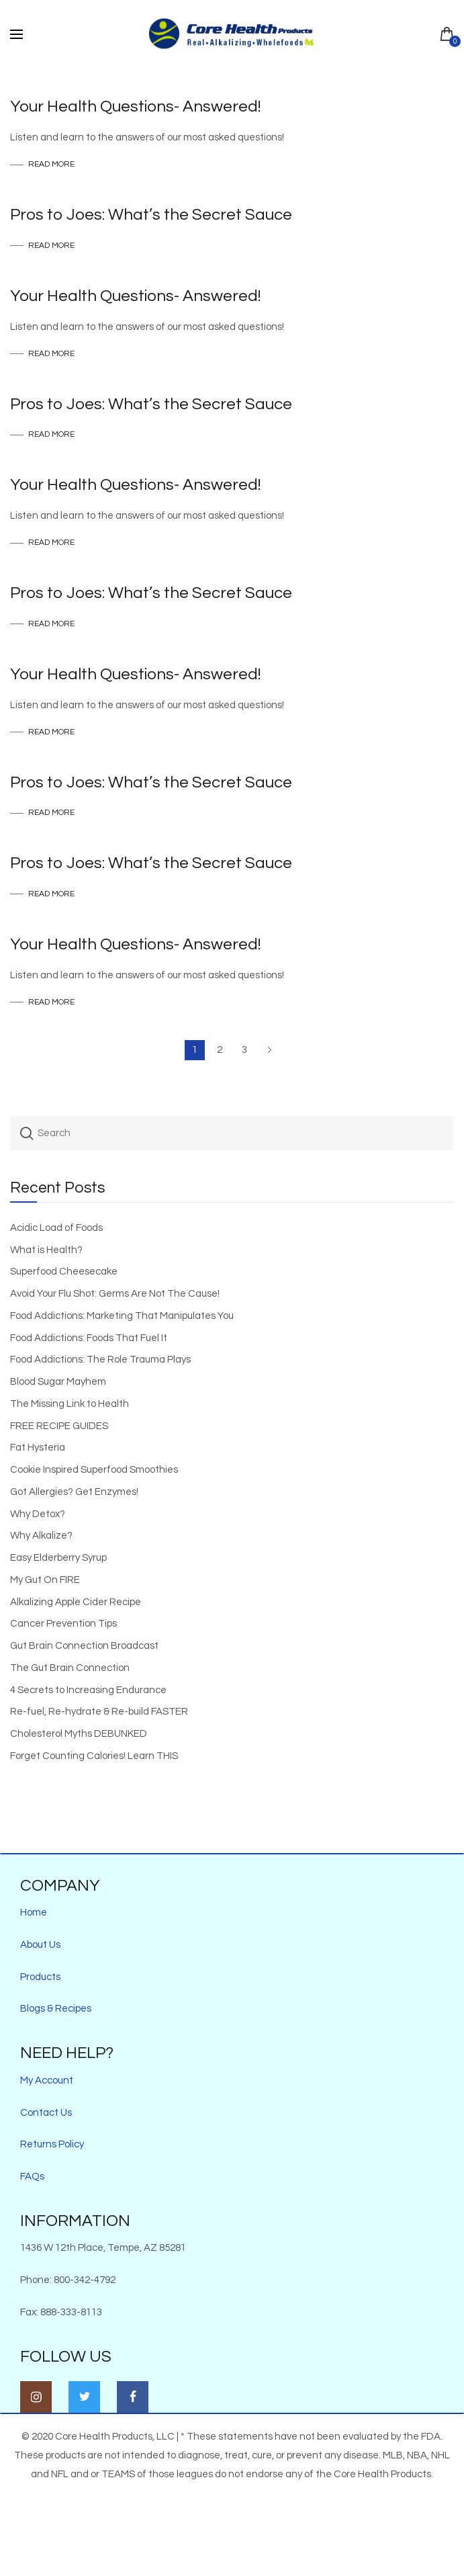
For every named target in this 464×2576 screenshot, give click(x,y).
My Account (46, 2080)
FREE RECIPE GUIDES (59, 1426)
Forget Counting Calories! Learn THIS (94, 1756)
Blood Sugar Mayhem (58, 1382)
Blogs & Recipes (55, 2009)
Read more (51, 165)
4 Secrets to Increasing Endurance (88, 1690)
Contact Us (46, 2113)
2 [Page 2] (219, 1050)
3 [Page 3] (244, 1050)
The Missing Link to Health (69, 1404)
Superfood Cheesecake (64, 1271)
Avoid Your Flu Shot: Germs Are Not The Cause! (115, 1294)
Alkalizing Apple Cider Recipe (75, 1602)
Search (27, 1133)
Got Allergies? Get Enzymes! (74, 1492)
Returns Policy (52, 2144)
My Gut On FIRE (45, 1580)
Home (33, 1912)
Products (40, 1977)
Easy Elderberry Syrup (58, 1558)
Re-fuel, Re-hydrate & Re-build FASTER (99, 1712)
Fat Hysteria (37, 1448)
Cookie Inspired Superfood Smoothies (94, 1470)
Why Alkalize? (41, 1536)
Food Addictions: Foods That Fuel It (88, 1338)
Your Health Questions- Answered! (135, 106)
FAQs (32, 2177)
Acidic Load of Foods (56, 1228)
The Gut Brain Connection (70, 1668)
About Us (40, 1945)
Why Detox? (37, 1514)
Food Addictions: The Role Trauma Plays (100, 1360)
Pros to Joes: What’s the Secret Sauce (151, 214)
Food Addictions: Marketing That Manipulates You (122, 1316)
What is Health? (46, 1250)
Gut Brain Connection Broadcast (84, 1646)
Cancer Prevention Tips (63, 1624)
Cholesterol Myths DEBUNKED (78, 1734)
